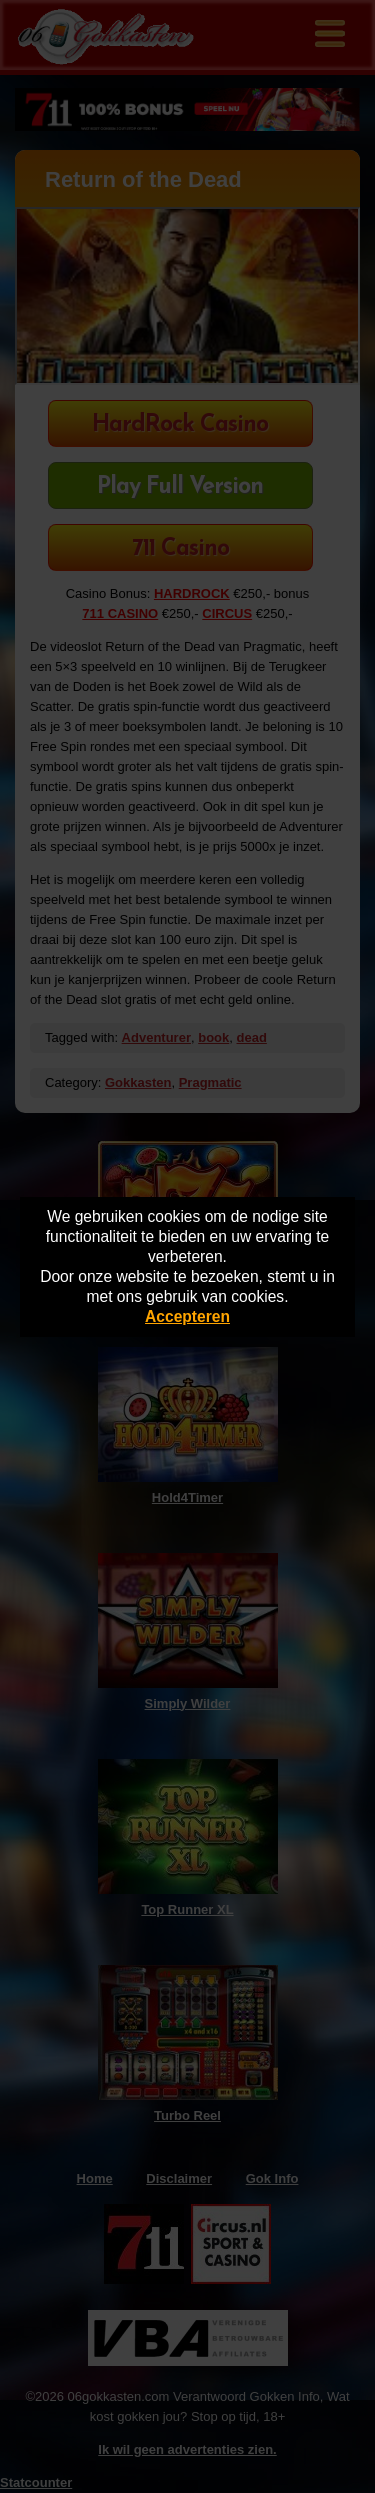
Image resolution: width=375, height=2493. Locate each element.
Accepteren (187, 1316)
